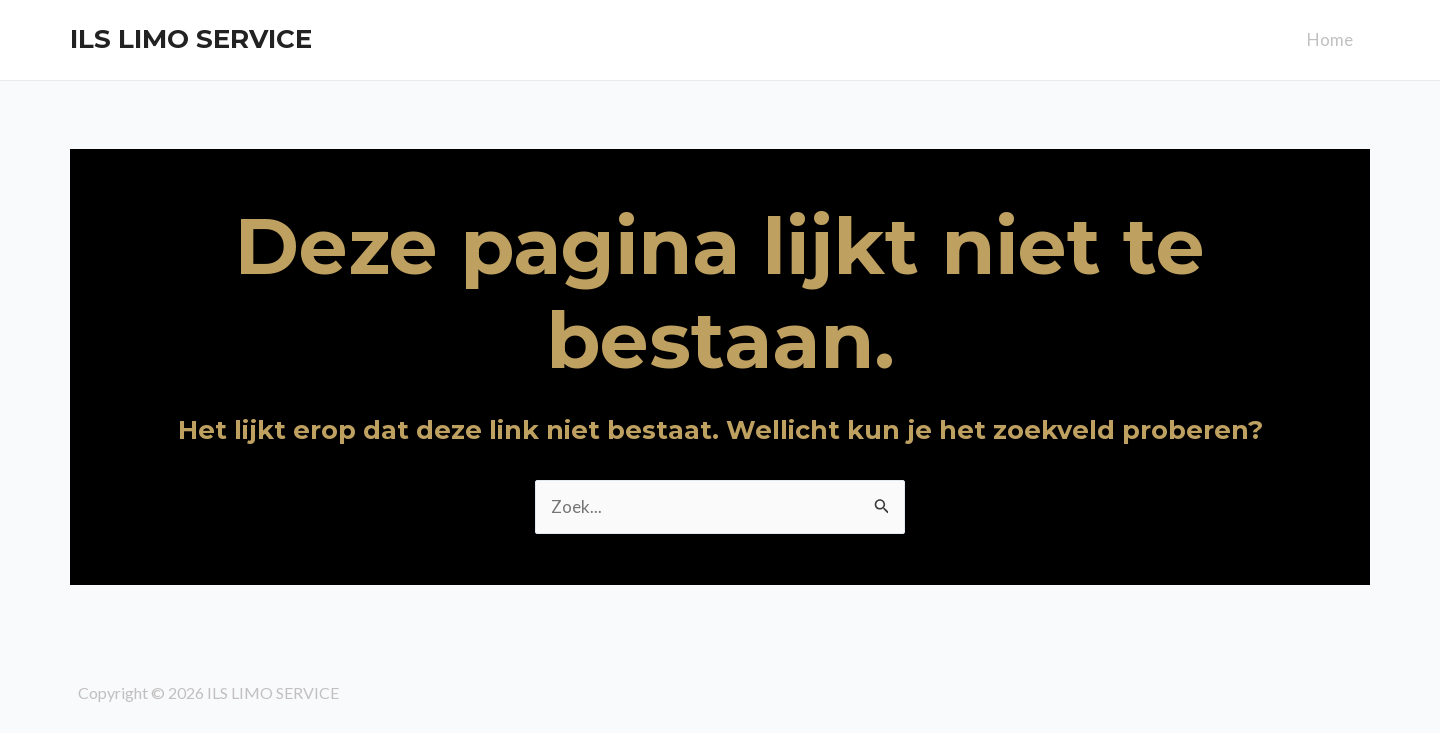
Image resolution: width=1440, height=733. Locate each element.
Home (1330, 39)
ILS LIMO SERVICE (191, 39)
